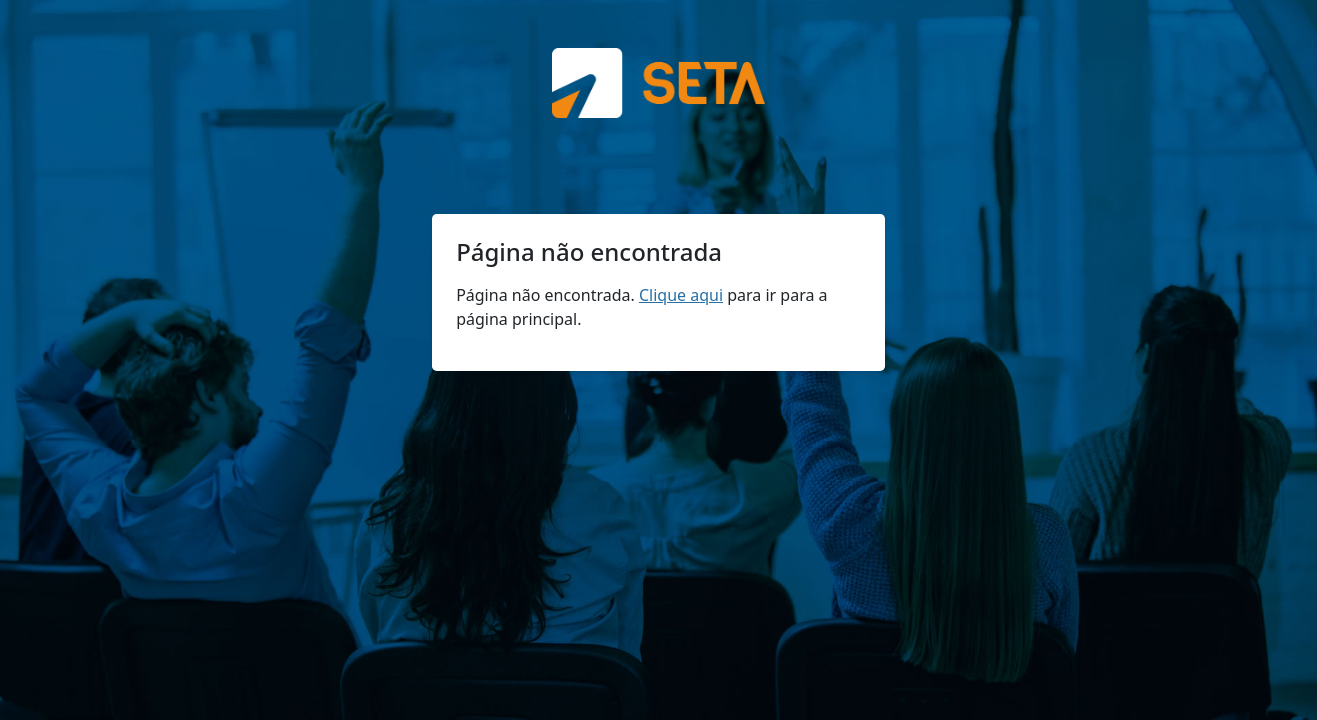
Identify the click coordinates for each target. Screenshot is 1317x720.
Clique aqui (681, 295)
